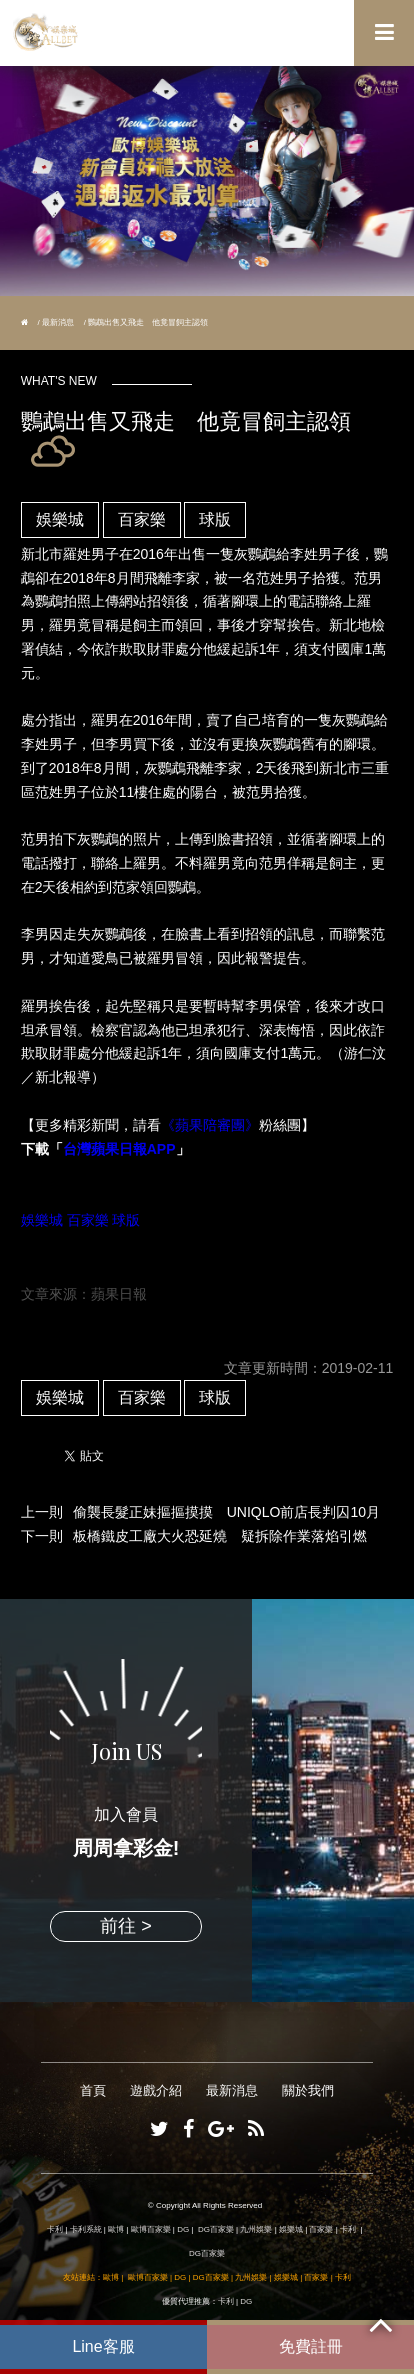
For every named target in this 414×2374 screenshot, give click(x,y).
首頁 (93, 2090)
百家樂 (142, 519)
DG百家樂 (216, 2229)
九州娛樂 (256, 2229)
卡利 (55, 2229)
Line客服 (103, 2346)
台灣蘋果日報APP (119, 1149)
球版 (215, 519)
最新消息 (58, 322)
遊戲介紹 (156, 2090)
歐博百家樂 (151, 2229)
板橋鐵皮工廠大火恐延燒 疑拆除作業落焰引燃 (220, 1536)
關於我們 (308, 2090)
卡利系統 (86, 2229)
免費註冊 (311, 2346)
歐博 (116, 2229)
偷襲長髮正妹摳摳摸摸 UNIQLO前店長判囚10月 (226, 1512)
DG (183, 2229)
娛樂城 (60, 519)
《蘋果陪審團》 (210, 1125)
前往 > (126, 1926)
